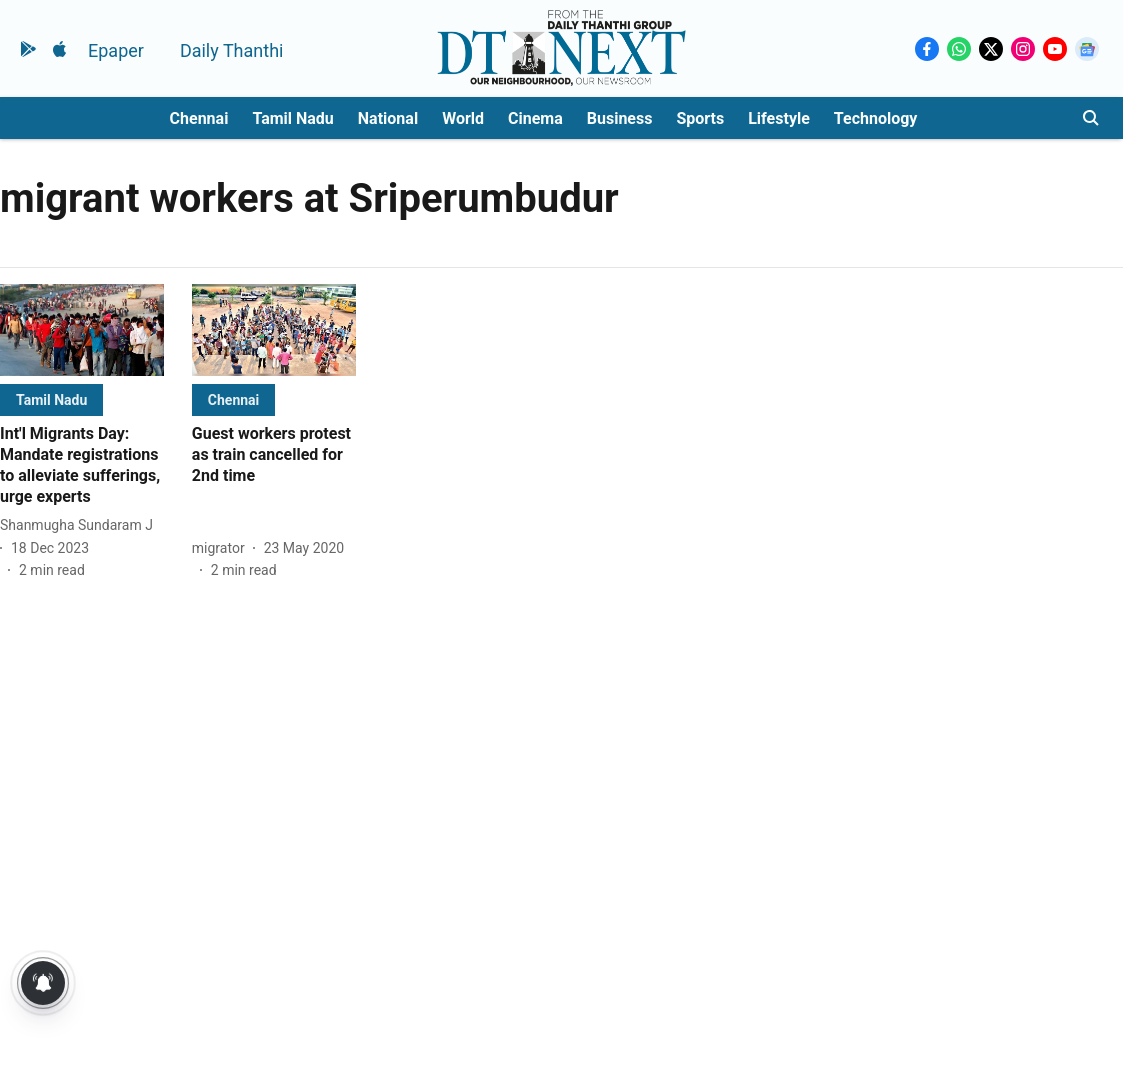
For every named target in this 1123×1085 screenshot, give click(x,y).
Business (620, 118)
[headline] (82, 465)
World (463, 118)
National (388, 118)
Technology (876, 118)
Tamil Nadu (292, 118)
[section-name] (51, 399)
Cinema (535, 118)
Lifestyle (779, 118)
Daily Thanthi (232, 50)
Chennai (199, 118)
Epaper (116, 50)
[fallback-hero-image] (82, 330)
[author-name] (80, 525)
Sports (700, 118)
